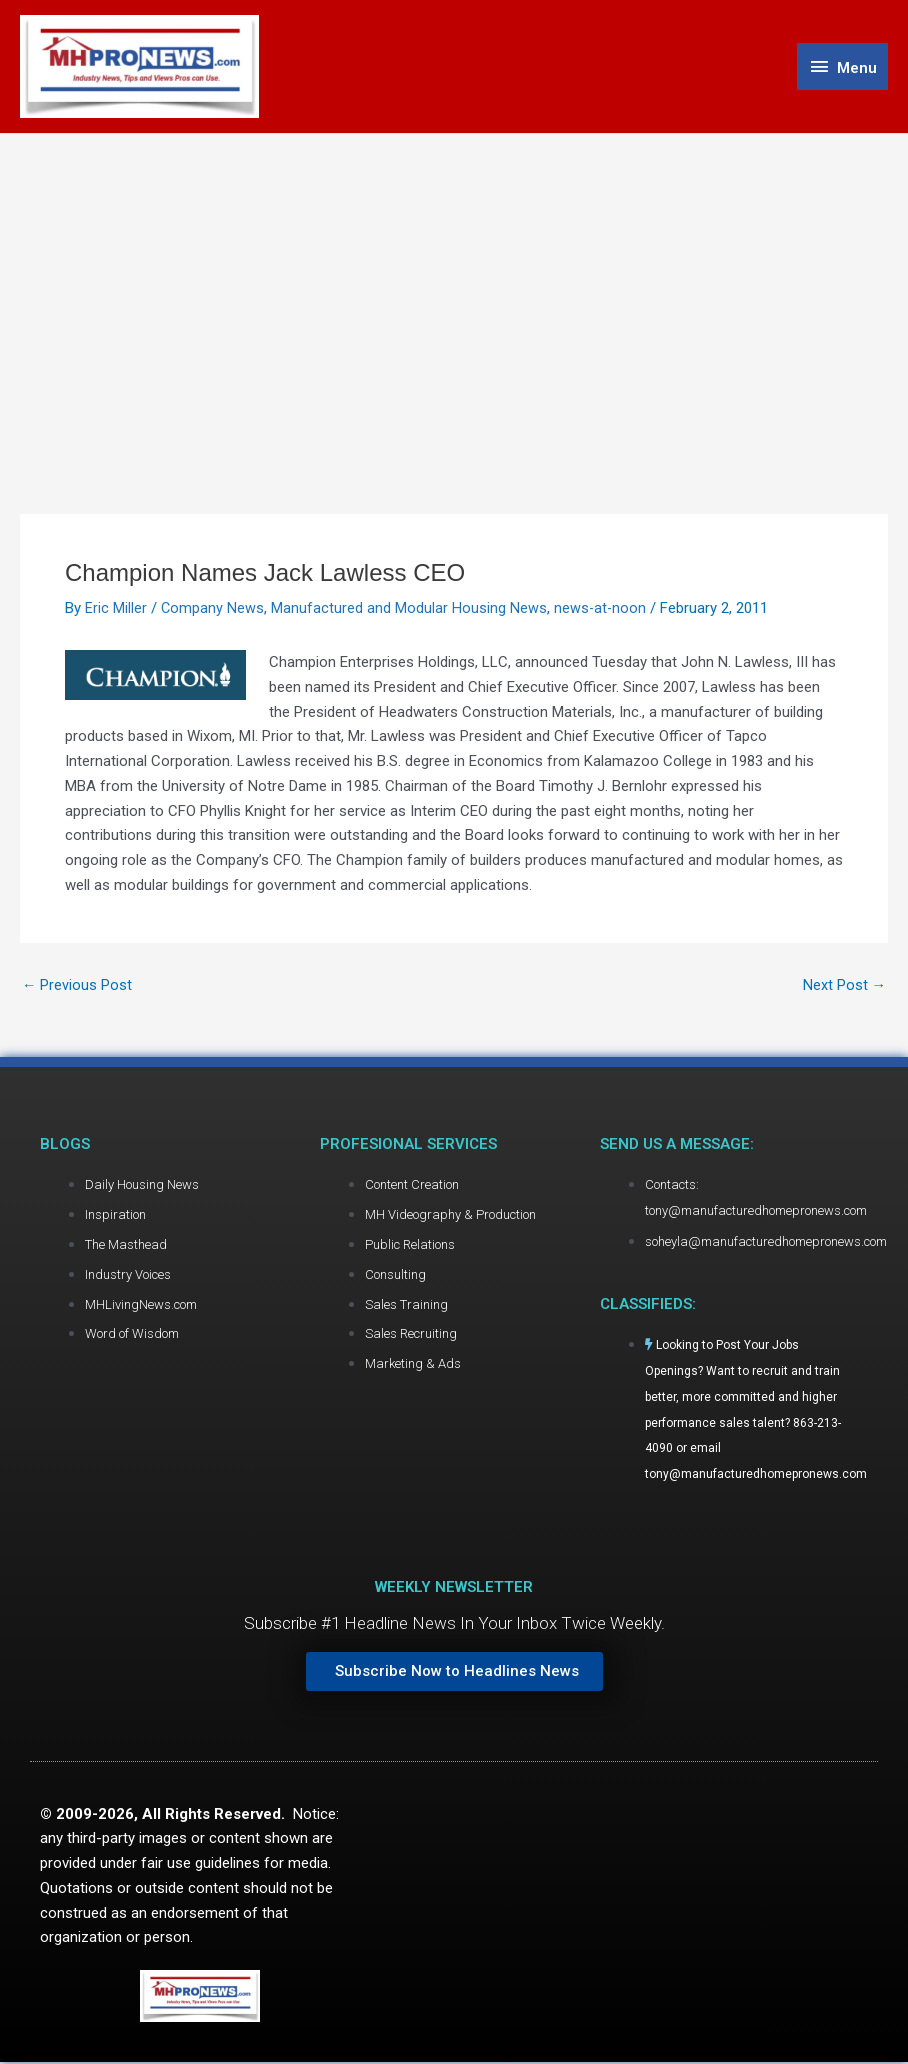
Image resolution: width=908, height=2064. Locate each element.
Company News (213, 611)
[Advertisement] (454, 287)
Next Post (844, 987)
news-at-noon (602, 611)
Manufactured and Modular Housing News (410, 611)
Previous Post (77, 987)
